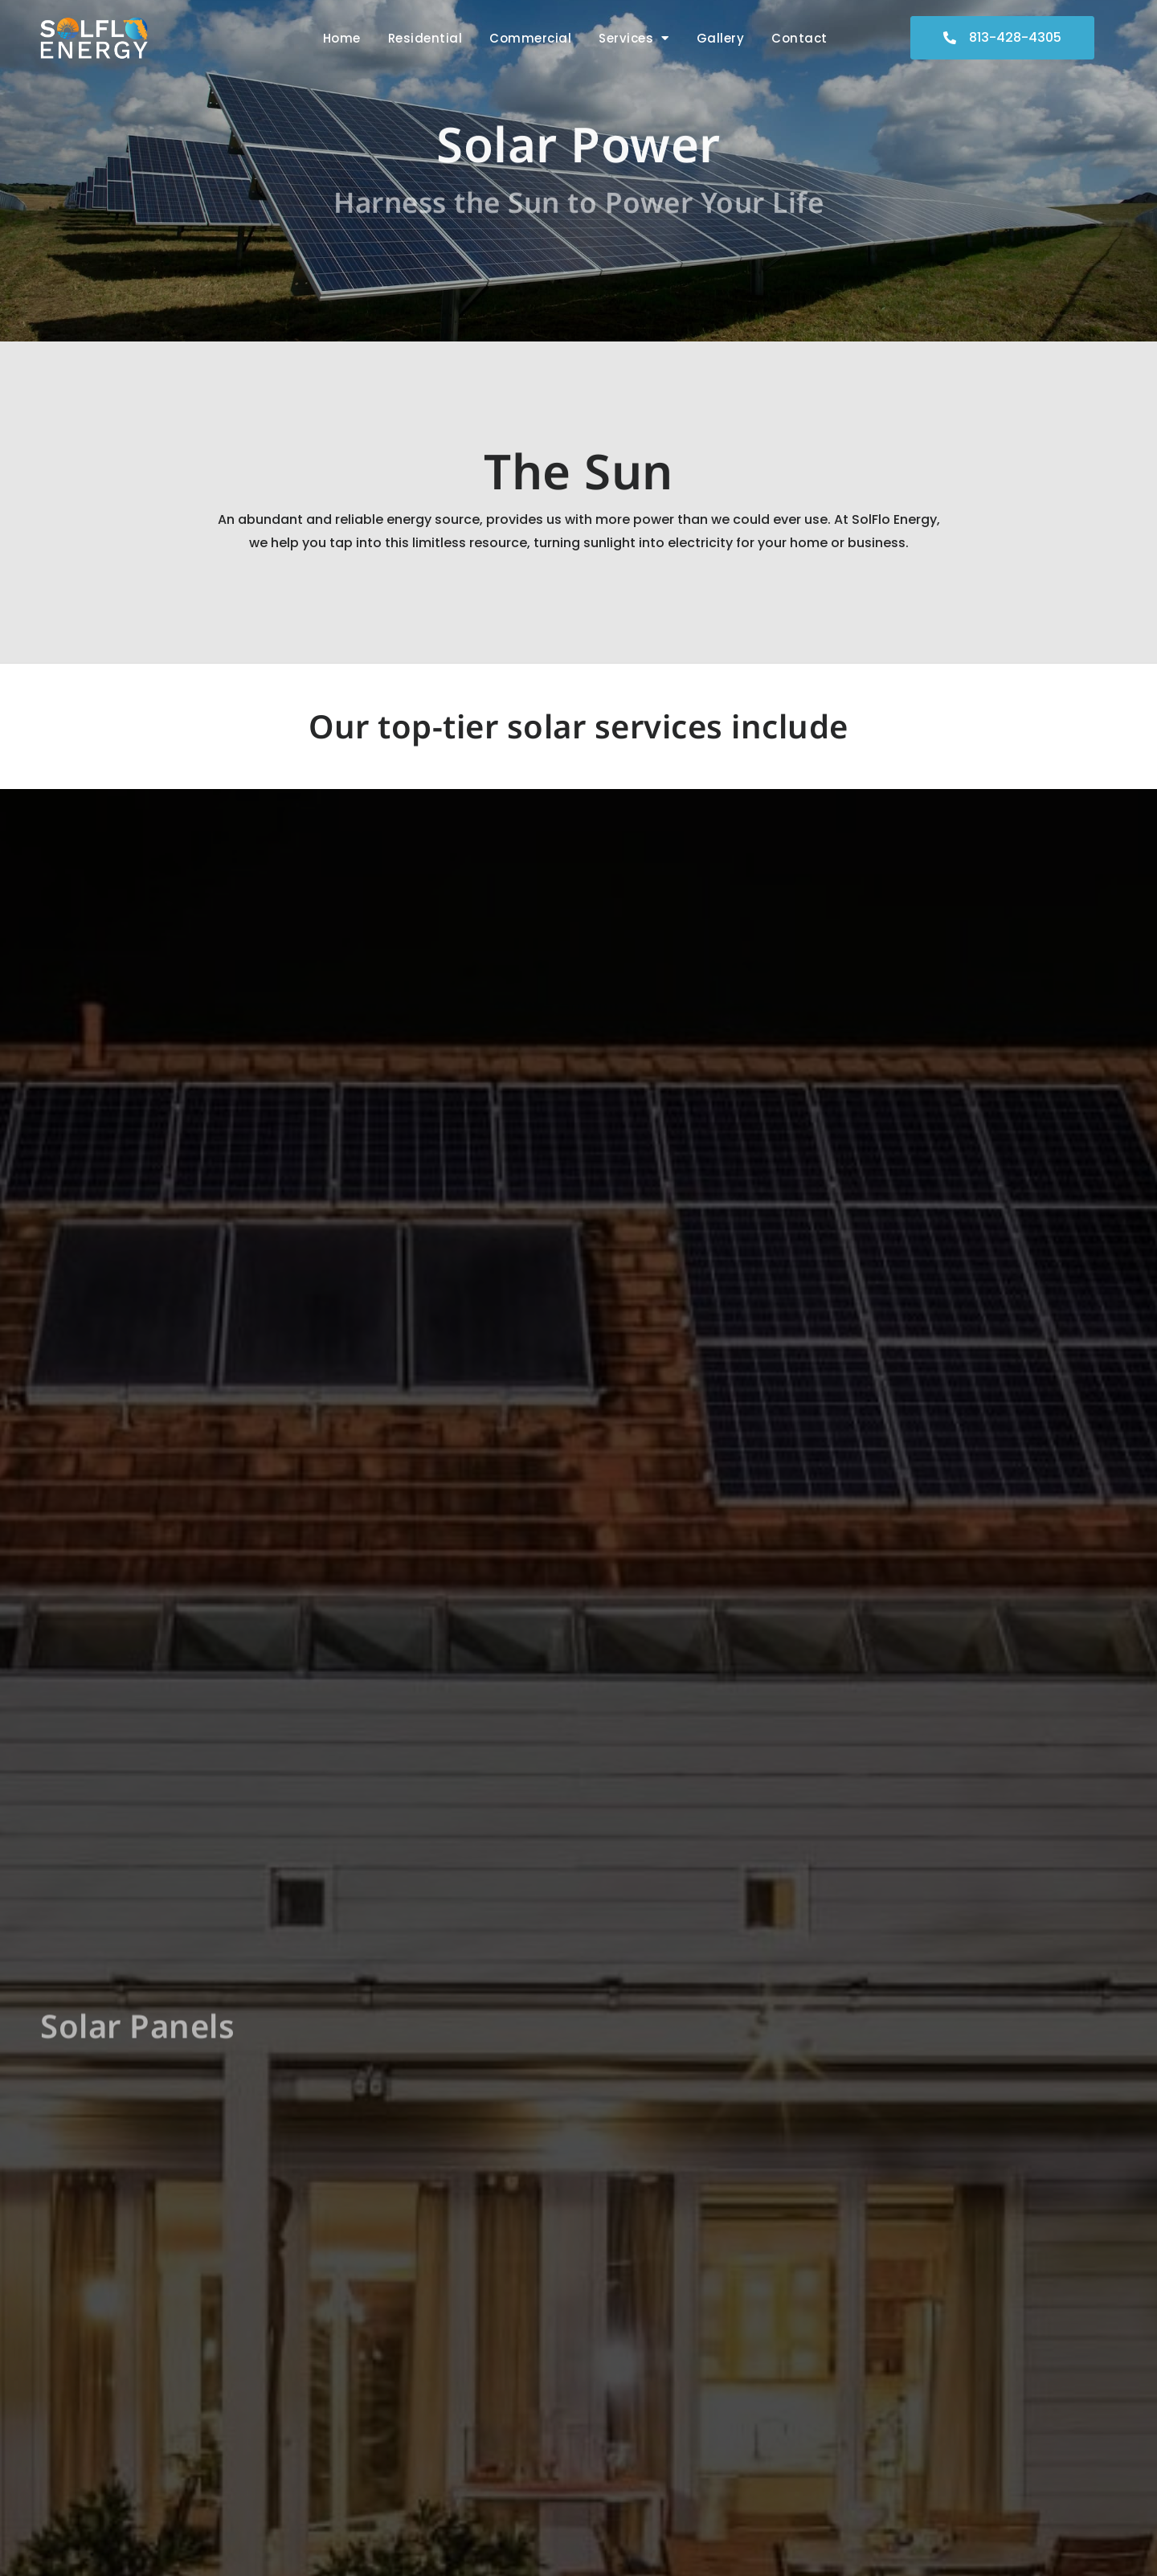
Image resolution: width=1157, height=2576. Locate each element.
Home (342, 38)
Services (634, 38)
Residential (425, 38)
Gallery (721, 38)
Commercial (530, 38)
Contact (799, 38)
